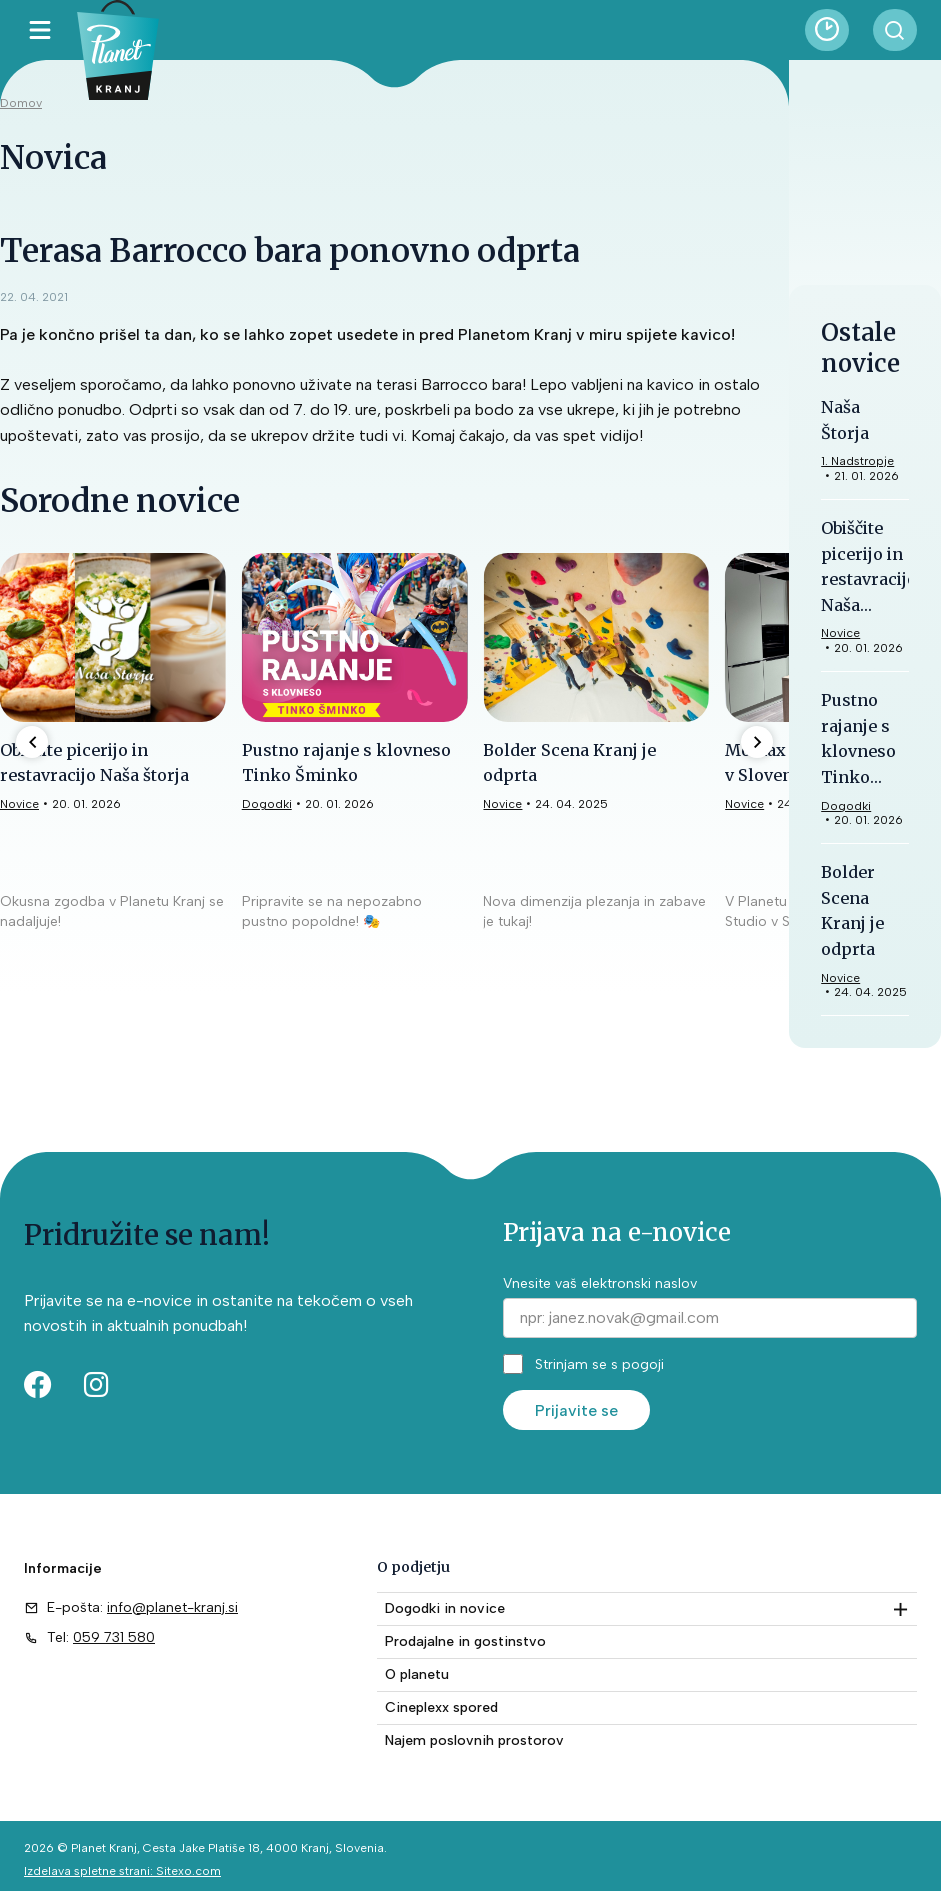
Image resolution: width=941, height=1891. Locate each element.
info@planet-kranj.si (172, 1607)
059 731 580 (114, 1637)
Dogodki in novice (445, 1608)
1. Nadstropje (857, 461)
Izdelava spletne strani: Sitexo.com (122, 1871)
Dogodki (267, 804)
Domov (21, 103)
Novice (502, 804)
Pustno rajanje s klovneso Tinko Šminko (858, 751)
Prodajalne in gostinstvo (465, 1641)
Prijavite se (576, 1410)
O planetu (417, 1674)
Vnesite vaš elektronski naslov (600, 1283)
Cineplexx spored (441, 1707)
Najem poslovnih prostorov (474, 1740)
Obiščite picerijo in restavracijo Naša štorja (869, 579)
